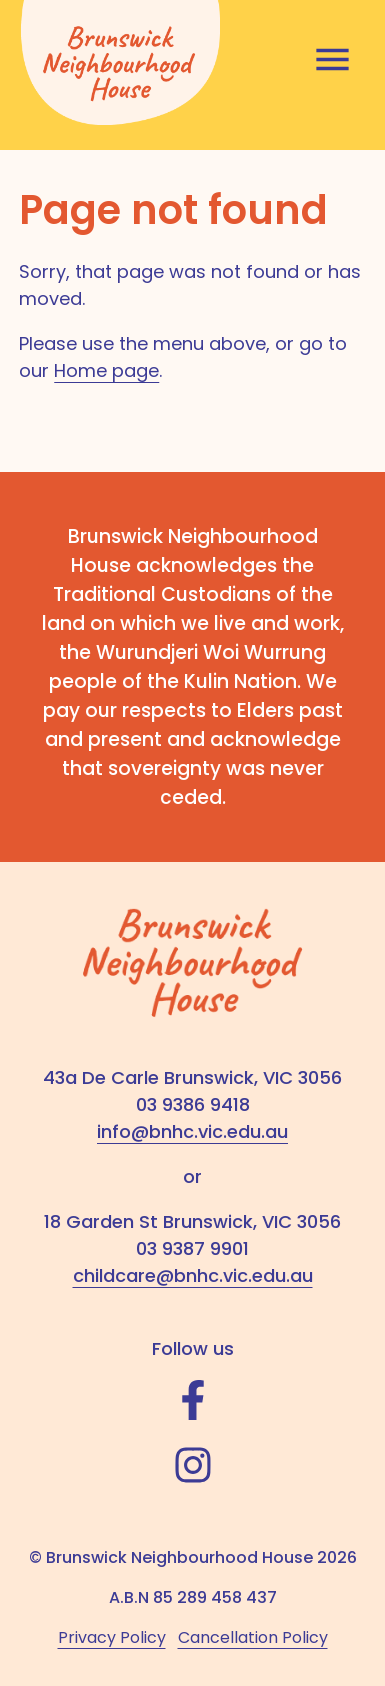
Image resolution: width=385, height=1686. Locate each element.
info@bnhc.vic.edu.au (192, 1131)
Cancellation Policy (253, 1637)
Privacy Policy (112, 1637)
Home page (106, 370)
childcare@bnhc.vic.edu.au (193, 1275)
